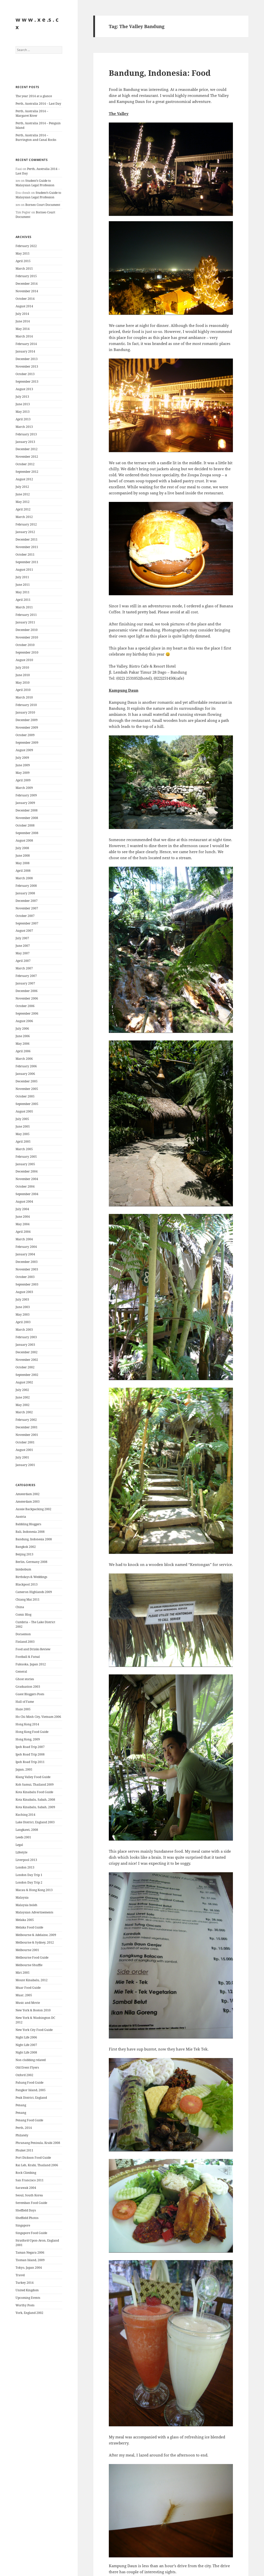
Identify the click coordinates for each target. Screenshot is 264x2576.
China (20, 1607)
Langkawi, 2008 (27, 1830)
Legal (19, 1845)
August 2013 (24, 389)
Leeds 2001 (23, 1837)
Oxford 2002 (24, 2075)
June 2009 (23, 765)
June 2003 (23, 1307)
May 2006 (23, 1043)
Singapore (23, 2225)
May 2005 (23, 1134)
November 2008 (27, 818)
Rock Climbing (26, 2173)
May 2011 (23, 592)
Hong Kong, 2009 (28, 1739)
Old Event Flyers (27, 2067)
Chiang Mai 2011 (28, 1599)
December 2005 (27, 1081)
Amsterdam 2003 (28, 1501)
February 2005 (26, 1156)
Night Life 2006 (26, 2037)
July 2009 (22, 757)
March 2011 (24, 607)
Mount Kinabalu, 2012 (32, 1980)
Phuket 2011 (24, 2150)
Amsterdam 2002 (28, 1494)
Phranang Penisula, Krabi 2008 (38, 2143)
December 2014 (27, 283)
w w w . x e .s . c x (37, 23)
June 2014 (23, 321)
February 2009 (26, 795)
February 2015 (26, 276)
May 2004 (23, 1224)
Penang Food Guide (29, 2120)
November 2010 (27, 637)
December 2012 (27, 449)
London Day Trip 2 (29, 1882)
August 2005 (24, 1111)
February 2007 (26, 976)
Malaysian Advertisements (34, 1912)
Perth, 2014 (24, 2128)
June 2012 (23, 494)
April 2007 (23, 961)
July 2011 (22, 577)
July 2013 (22, 396)
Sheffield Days (26, 2210)
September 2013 (27, 381)
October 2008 (25, 825)
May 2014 (23, 329)
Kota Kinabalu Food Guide (34, 1792)
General (21, 1671)
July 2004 (22, 1209)
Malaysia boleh (26, 1905)
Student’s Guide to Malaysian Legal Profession (35, 183)
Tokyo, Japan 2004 (29, 2267)
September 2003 (27, 1284)
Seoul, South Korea (29, 2195)
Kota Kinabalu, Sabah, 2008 (35, 1799)
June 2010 (23, 675)
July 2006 (22, 1028)
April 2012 (23, 509)
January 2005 (25, 1164)
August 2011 (24, 569)
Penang (21, 2105)
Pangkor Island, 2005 (31, 2090)
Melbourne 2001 (27, 1950)
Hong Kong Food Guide (32, 1732)
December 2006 (27, 991)
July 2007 (22, 938)
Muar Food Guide (28, 1987)
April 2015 (23, 261)
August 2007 (24, 930)
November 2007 (27, 908)
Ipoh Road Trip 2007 (30, 1747)
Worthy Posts (25, 2305)
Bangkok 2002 (26, 1547)
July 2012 (22, 487)
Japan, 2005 (24, 1769)
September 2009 (27, 742)
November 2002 (27, 1360)
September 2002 (27, 1375)
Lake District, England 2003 (35, 1822)
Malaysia (22, 1897)
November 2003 (27, 1269)
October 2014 (25, 299)
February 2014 (26, 344)
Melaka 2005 (25, 1920)
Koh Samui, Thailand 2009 (35, 1784)
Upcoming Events (28, 2298)
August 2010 (24, 660)
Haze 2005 (23, 1709)
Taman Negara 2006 (30, 2252)
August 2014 (24, 306)
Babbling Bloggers (28, 1524)
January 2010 (25, 712)
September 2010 (27, 652)
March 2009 (24, 788)
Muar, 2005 (24, 1995)
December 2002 (27, 1352)
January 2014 (25, 351)
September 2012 (27, 472)
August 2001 (24, 1450)
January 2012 (25, 532)
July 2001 (22, 1457)
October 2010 (25, 645)
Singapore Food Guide (31, 2233)
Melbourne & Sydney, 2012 (35, 1942)
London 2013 (25, 1867)
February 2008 (26, 886)
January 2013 (25, 442)
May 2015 (23, 253)
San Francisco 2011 (30, 2180)
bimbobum (23, 1569)
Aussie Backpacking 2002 (33, 1509)
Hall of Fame (25, 1702)
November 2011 (27, 547)
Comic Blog (23, 1614)
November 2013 (27, 366)
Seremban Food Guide (31, 2203)
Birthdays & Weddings (31, 1577)
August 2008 (24, 840)
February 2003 (26, 1337)
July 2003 (22, 1299)
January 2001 (25, 1465)
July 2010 (22, 667)
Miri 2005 (23, 1972)
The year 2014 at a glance (34, 96)
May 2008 (23, 863)
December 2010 (27, 630)
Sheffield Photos (27, 2218)
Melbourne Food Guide (32, 1957)
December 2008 (27, 810)
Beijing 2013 (24, 1554)
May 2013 (23, 411)
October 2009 (25, 735)
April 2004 (23, 1232)
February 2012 (26, 524)
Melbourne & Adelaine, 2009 (36, 1935)
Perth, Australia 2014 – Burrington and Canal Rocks (36, 137)
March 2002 (24, 1412)
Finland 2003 (25, 1642)
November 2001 (27, 1435)
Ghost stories (25, 1679)
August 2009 (24, 750)
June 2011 (23, 584)
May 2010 (23, 682)
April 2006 (23, 1051)
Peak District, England (31, 2097)
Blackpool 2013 (27, 1584)
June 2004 (23, 1216)
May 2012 (23, 502)
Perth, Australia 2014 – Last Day (38, 103)
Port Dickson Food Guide (33, 2157)
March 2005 (24, 1149)
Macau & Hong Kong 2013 (34, 1890)
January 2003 (25, 1344)
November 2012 (27, 456)
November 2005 (27, 1089)
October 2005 (25, 1096)
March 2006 (24, 1059)
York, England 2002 (29, 2313)
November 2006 (27, 998)
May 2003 (23, 1314)
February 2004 (26, 1247)
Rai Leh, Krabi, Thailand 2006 (37, 2165)
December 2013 (27, 359)
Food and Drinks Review (33, 1649)
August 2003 (24, 1292)
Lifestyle (21, 1852)
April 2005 (23, 1141)
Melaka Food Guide (29, 1927)
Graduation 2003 (28, 1686)
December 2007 (27, 901)
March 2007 (24, 968)
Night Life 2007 (26, 2045)
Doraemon (23, 1634)
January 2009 (25, 803)
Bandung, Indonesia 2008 (34, 1539)
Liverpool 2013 (26, 1860)
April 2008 (23, 870)
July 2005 (22, 1119)
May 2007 (23, 953)
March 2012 (24, 517)
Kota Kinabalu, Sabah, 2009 (35, 1807)
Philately (22, 2135)
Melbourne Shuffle (29, 1965)
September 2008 (27, 833)
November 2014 (27, 291)
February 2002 (26, 1420)
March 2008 (24, 878)
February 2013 (26, 434)
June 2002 (23, 1397)
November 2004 (27, 1179)
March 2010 (24, 697)
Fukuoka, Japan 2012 (31, 1664)
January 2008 (25, 893)
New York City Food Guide (34, 2030)
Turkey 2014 (25, 2282)
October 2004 (25, 1186)
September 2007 (27, 923)
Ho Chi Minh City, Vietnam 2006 (38, 1717)
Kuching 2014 (25, 1814)
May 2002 (23, 1405)
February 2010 (26, 705)
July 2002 (22, 1390)
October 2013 (25, 374)
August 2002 (24, 1382)
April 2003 (23, 1322)
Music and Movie (28, 2003)
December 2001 (27, 1427)
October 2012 (25, 464)
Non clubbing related (31, 2060)
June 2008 (23, 855)
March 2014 (24, 336)
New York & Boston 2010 (33, 2010)
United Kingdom (27, 2290)
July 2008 (22, 848)
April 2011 (23, 600)
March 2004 (24, 1239)
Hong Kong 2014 (27, 1724)
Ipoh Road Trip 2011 (30, 1762)
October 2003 (25, 1277)
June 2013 (23, 404)
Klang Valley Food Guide (33, 1777)
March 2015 (24, 268)
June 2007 (23, 946)
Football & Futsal (28, 1657)
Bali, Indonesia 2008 (30, 1532)
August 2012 (24, 479)
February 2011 (26, 615)
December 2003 (27, 1262)
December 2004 (27, 1171)
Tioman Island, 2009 (30, 2260)
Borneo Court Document (42, 205)
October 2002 (25, 1367)
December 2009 (27, 720)
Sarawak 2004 (26, 2188)
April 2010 (23, 690)
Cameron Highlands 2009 (34, 1592)
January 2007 (25, 983)
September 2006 (27, 1013)
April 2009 (23, 780)
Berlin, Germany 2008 (31, 1562)
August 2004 (24, 1201)
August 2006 (24, 1021)
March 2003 (24, 1329)
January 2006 (25, 1074)
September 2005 (27, 1104)
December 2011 (27, 539)
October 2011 (25, 554)
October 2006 (25, 1006)
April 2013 (23, 419)
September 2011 (27, 562)
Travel (20, 2275)
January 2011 (25, 622)
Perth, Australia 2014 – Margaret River (32, 113)
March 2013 (24, 427)
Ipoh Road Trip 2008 (30, 1754)
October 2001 (25, 1442)
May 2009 (23, 773)
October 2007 (25, 916)
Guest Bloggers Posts (30, 1694)
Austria (21, 1516)
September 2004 (27, 1194)
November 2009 (27, 727)
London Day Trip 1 (29, 1875)
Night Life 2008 (26, 2052)
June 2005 (23, 1126)
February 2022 (26, 246)
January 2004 (25, 1254)
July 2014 (22, 314)
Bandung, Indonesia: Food (160, 73)
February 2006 (26, 1066)
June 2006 (23, 1036)
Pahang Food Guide (29, 2082)
